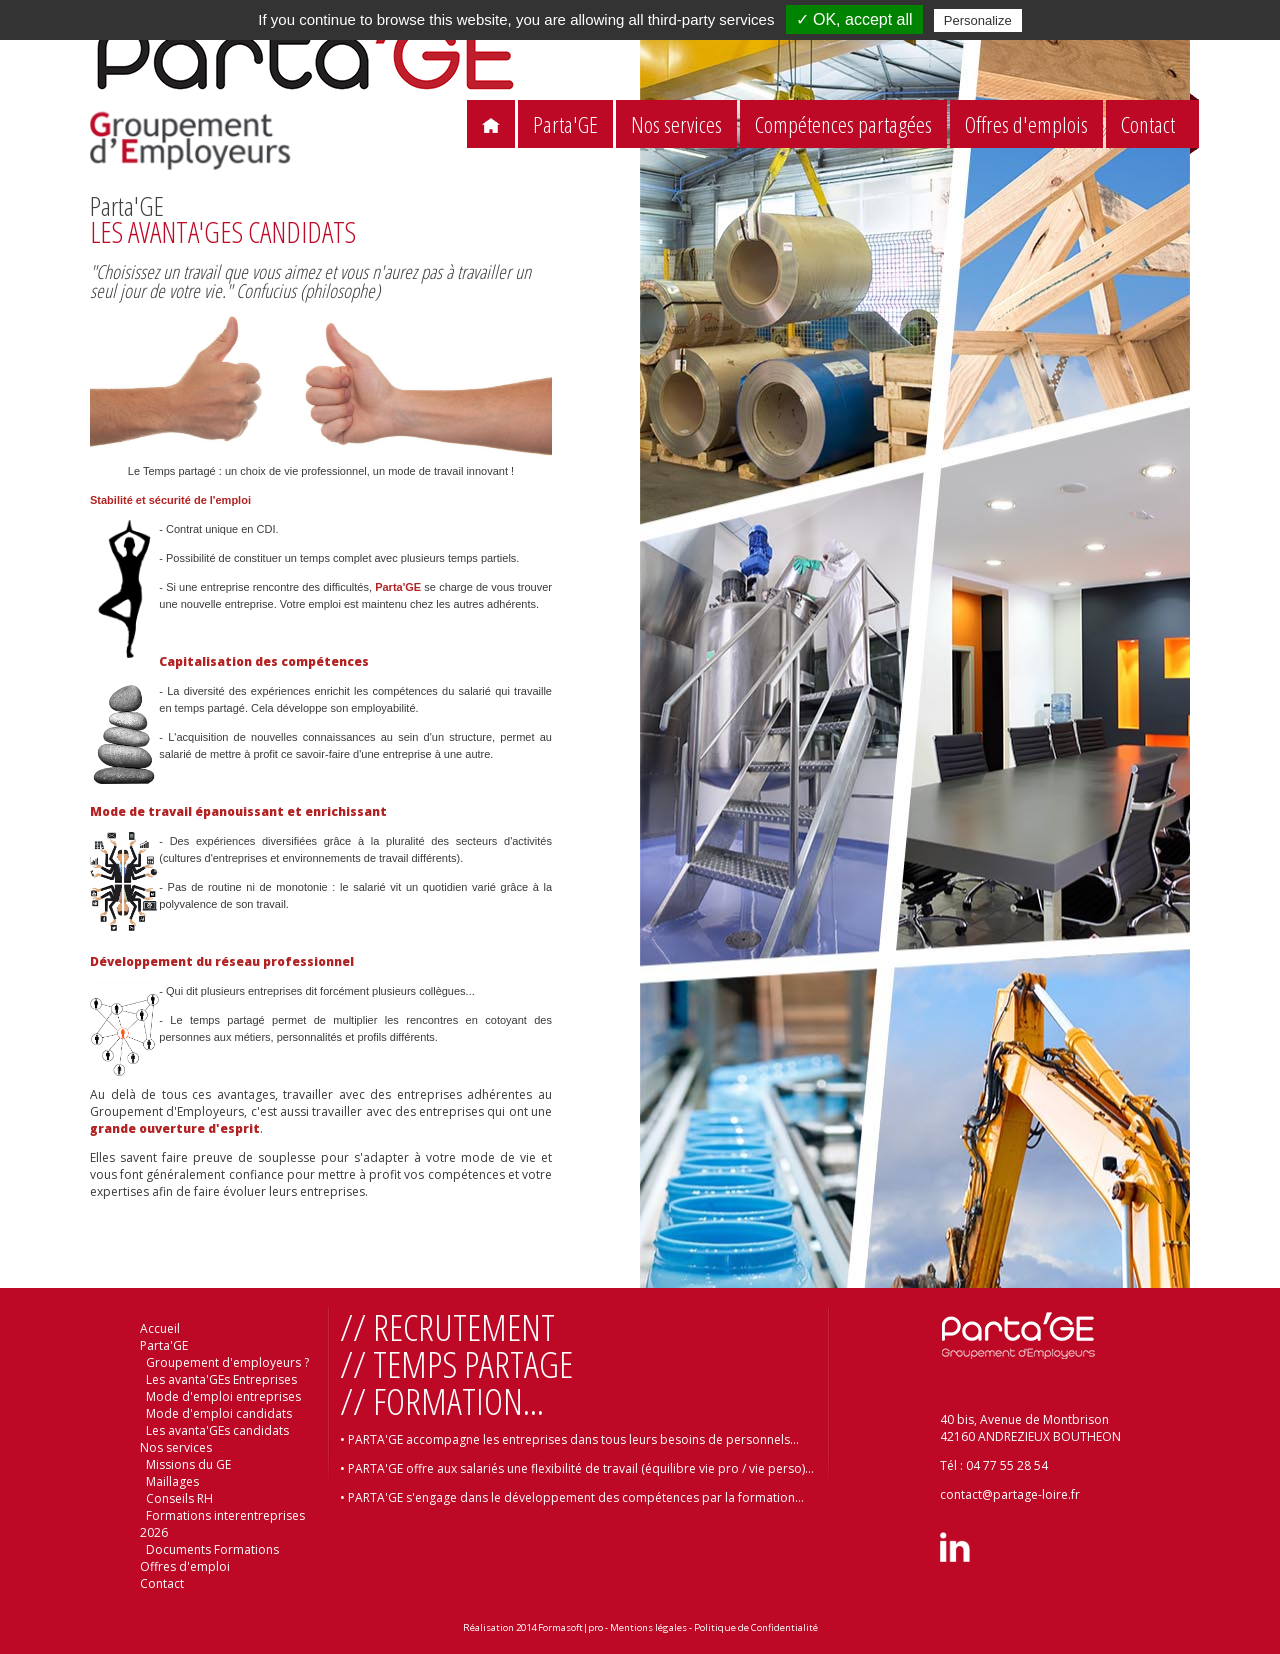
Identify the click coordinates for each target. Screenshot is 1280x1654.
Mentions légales (648, 1627)
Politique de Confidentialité (756, 1627)
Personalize (978, 20)
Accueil (160, 1328)
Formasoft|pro (570, 1627)
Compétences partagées (843, 124)
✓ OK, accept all (854, 19)
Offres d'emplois (1026, 124)
